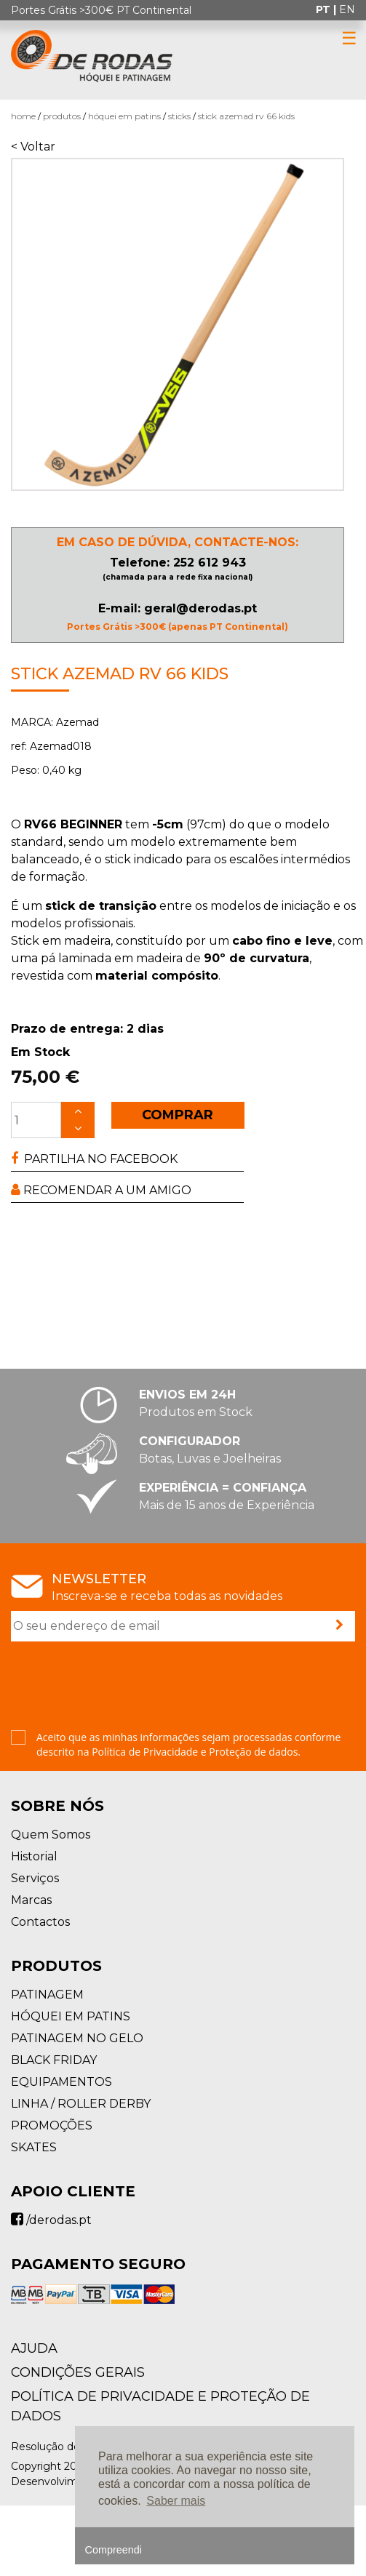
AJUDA (34, 2348)
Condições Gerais (78, 2372)
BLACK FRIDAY (54, 2060)
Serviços (35, 1878)
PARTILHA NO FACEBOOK (94, 1159)
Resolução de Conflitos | (74, 2446)
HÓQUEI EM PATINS (124, 116)
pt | (327, 9)
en (347, 9)
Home (23, 116)
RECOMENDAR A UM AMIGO (101, 1190)
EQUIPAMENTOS (61, 2082)
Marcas (31, 1900)
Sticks (179, 116)
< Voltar (33, 146)
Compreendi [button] (113, 2550)
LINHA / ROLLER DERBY (81, 2104)
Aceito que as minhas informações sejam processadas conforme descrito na (188, 1744)
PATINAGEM (47, 1994)
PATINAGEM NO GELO (77, 2038)
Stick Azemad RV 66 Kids (246, 116)
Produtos (62, 116)
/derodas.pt (51, 2220)
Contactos (40, 1922)
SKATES (34, 2147)
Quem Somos (50, 1834)
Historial (34, 1856)
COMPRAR (177, 1115)
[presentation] (121, 1687)
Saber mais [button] (175, 2501)
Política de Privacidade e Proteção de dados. (196, 1752)
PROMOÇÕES (51, 2125)
